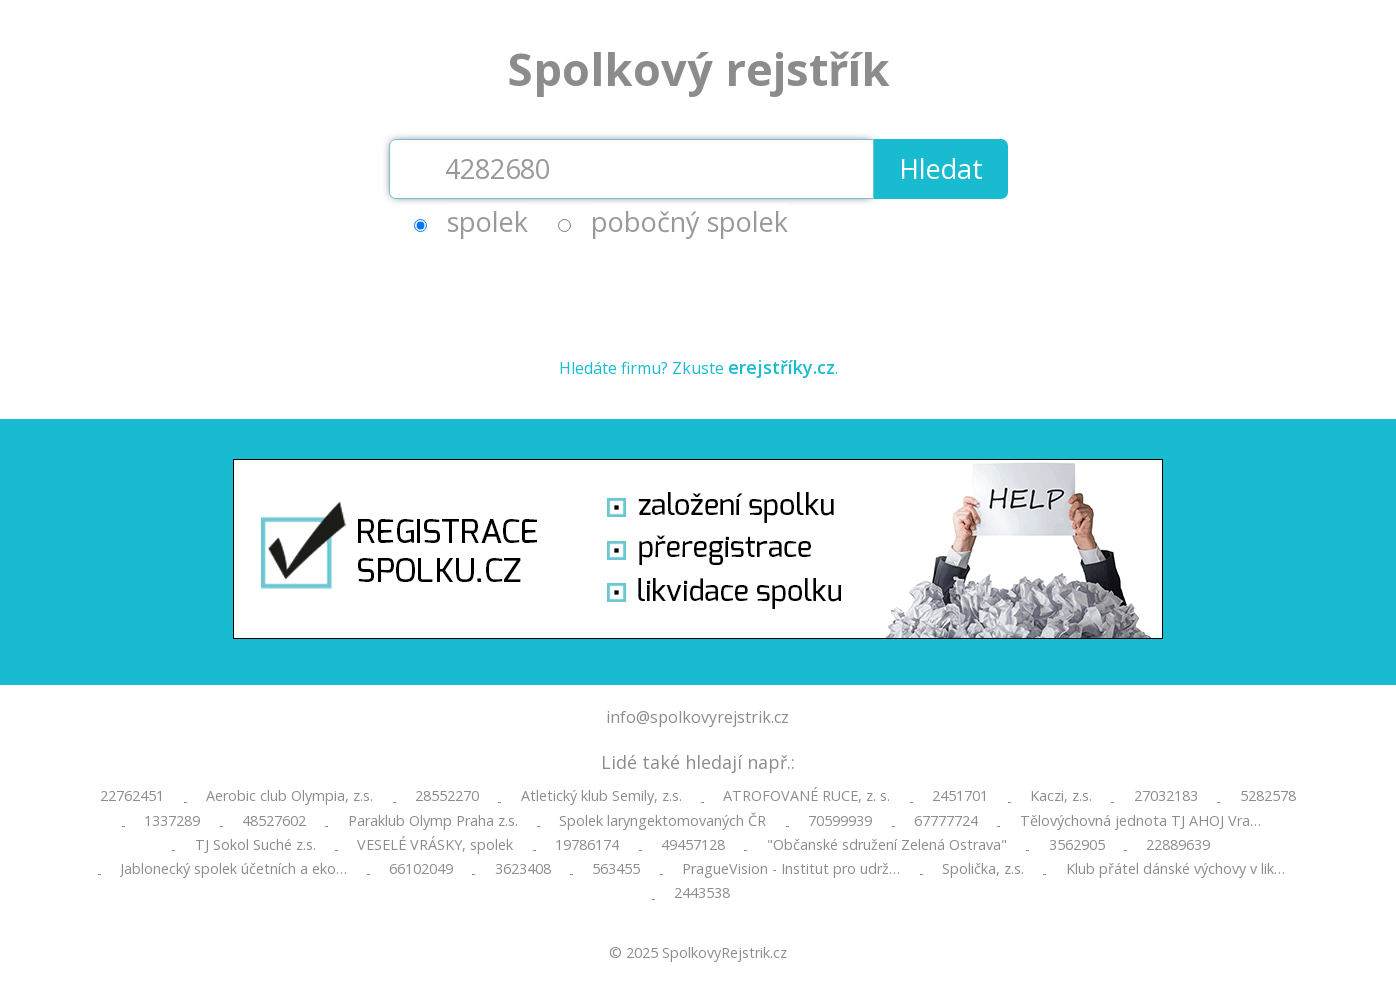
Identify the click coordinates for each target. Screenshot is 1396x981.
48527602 (274, 821)
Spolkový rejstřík (698, 68)
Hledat (941, 168)
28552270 (447, 796)
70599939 (840, 821)
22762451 (132, 796)
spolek (487, 221)
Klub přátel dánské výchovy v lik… (1175, 869)
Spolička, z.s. (983, 869)
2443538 (702, 893)
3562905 (1077, 845)
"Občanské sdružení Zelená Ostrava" (887, 845)
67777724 (946, 821)
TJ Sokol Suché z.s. (255, 845)
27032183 (1166, 796)
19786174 (587, 845)
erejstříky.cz (781, 367)
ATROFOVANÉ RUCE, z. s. (806, 796)
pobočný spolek (689, 221)
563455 (616, 869)
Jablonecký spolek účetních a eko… (233, 869)
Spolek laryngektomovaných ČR (662, 821)
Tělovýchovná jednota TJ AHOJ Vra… (1140, 821)
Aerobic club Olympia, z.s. (289, 796)
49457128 (693, 845)
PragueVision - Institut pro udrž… (791, 869)
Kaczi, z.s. (1061, 796)
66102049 (421, 869)
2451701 (960, 796)
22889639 (1178, 845)
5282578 (1268, 796)
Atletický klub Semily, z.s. (601, 796)
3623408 (523, 869)
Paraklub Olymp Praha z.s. (433, 821)
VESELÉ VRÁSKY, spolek (435, 845)
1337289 (172, 821)
